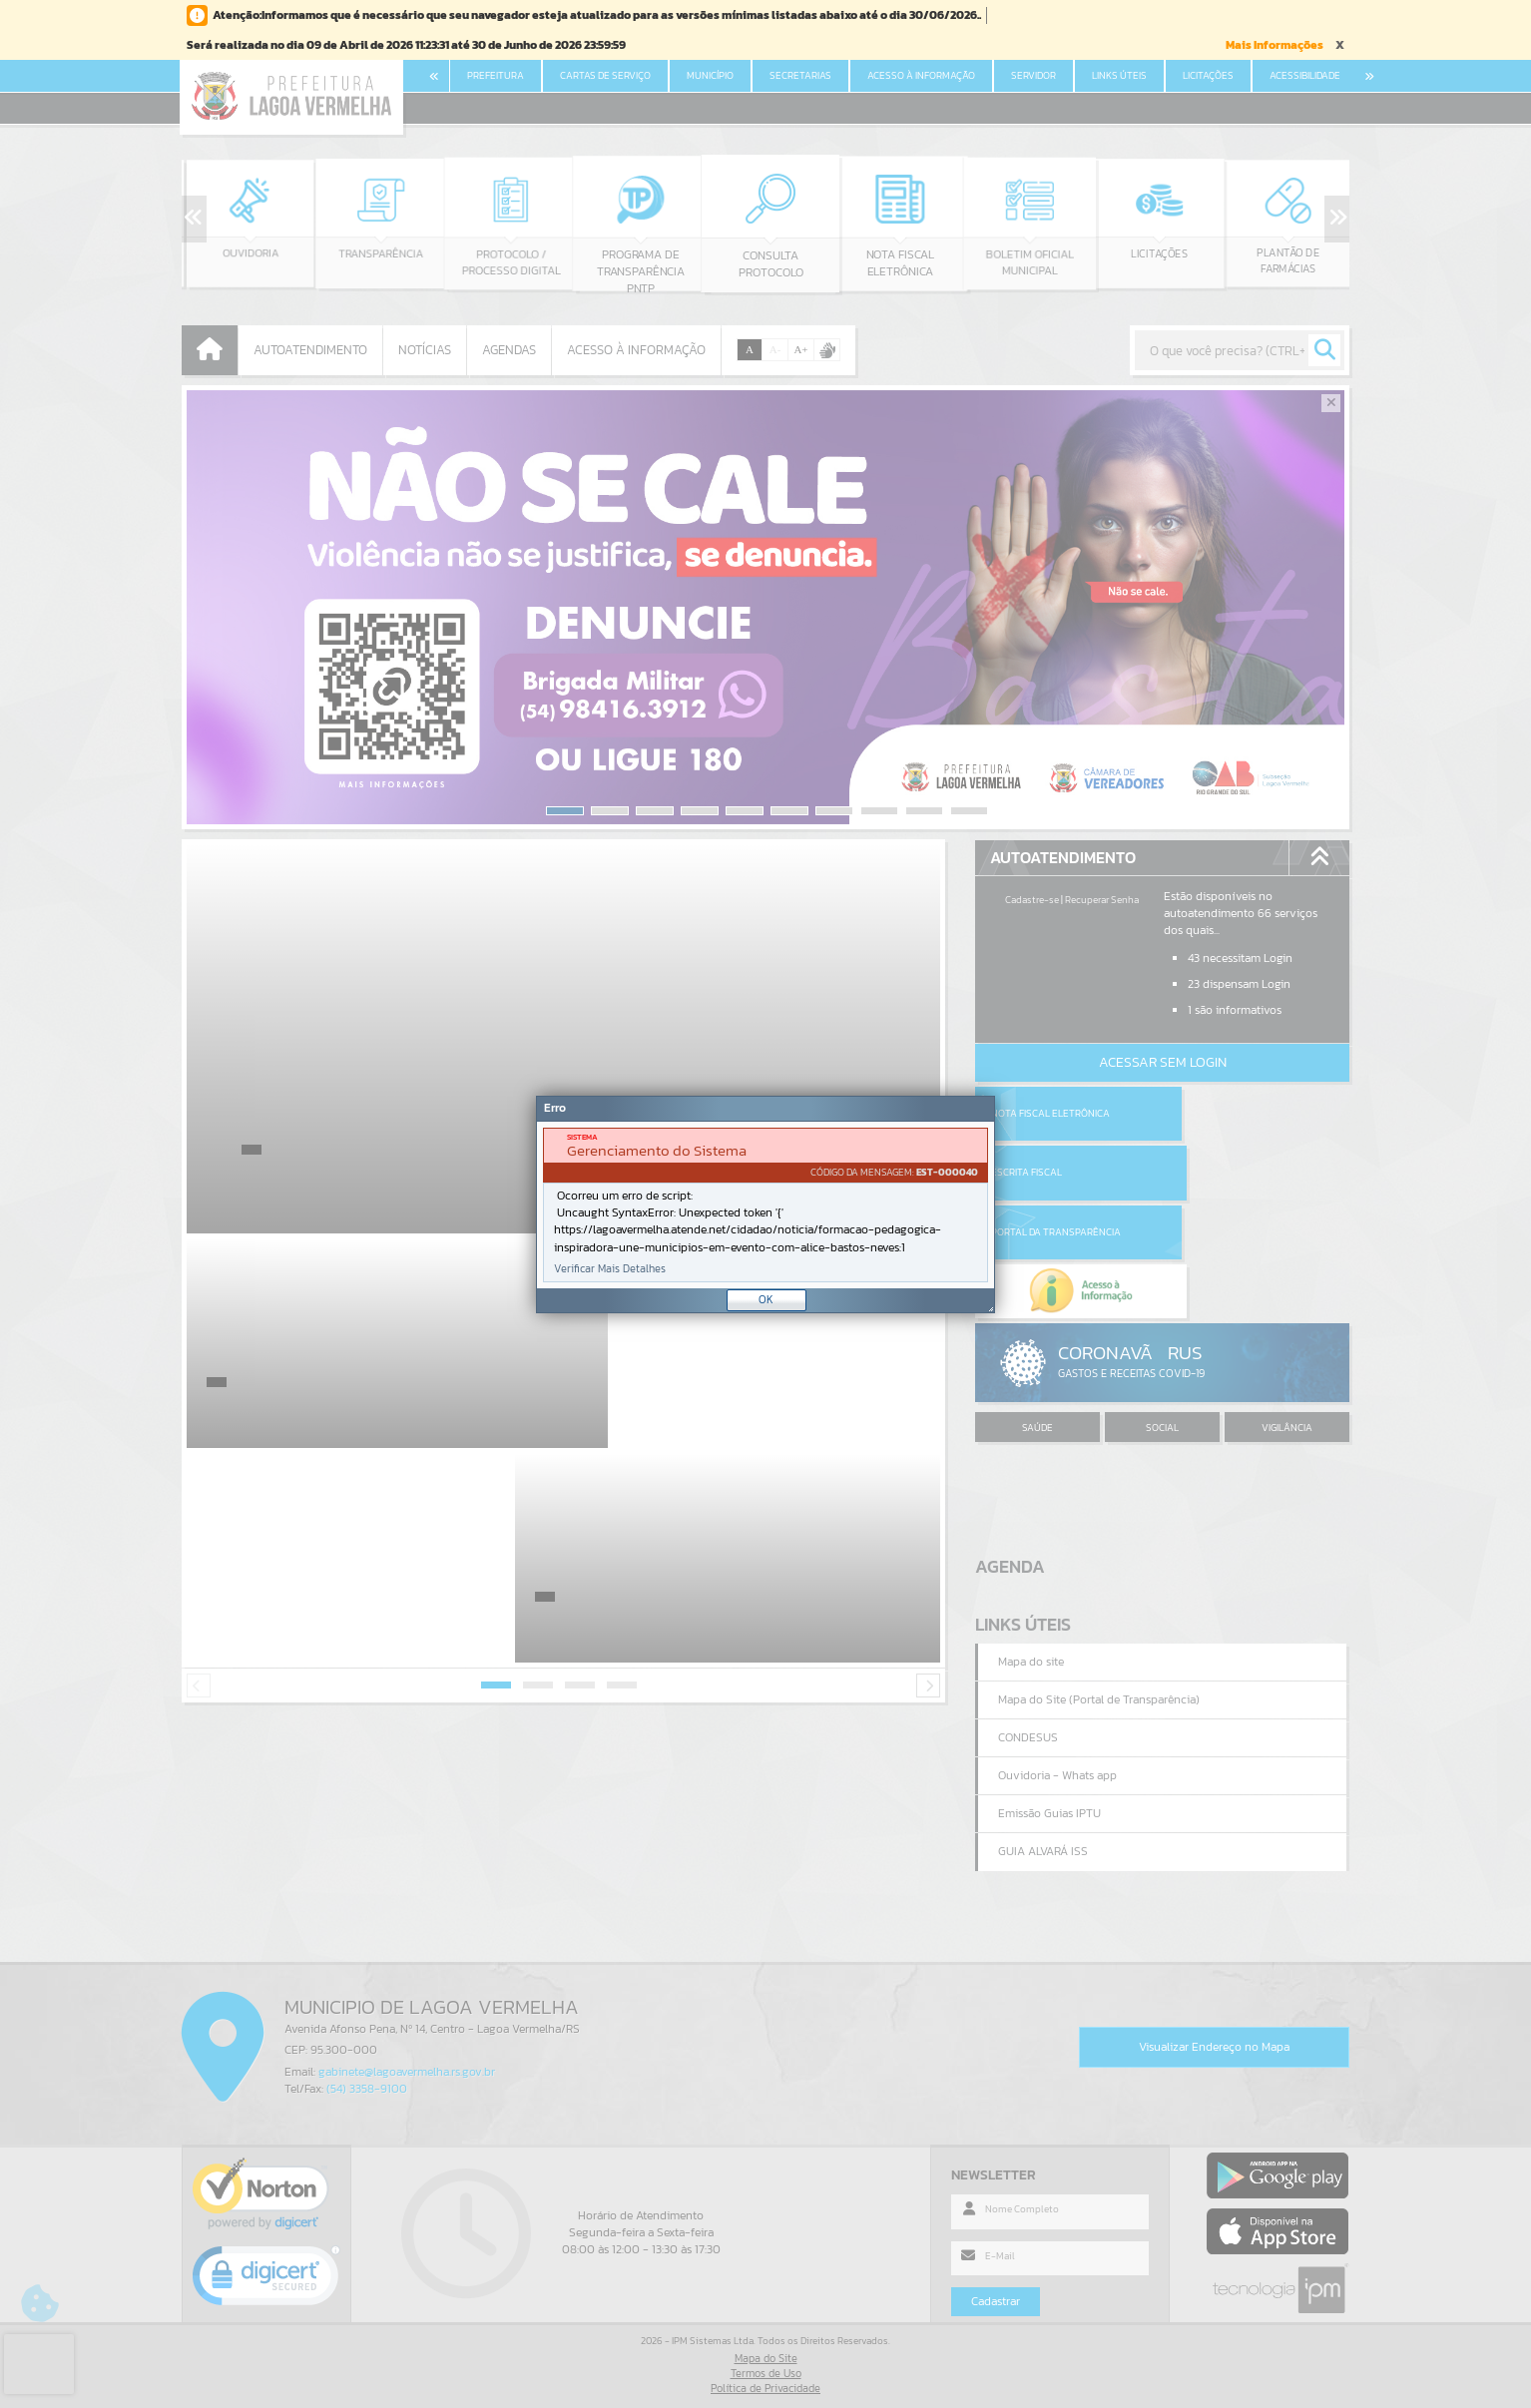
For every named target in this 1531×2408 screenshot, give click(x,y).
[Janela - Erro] (765, 1204)
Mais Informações (1274, 45)
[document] (765, 1205)
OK (766, 1299)
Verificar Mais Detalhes (610, 1268)
